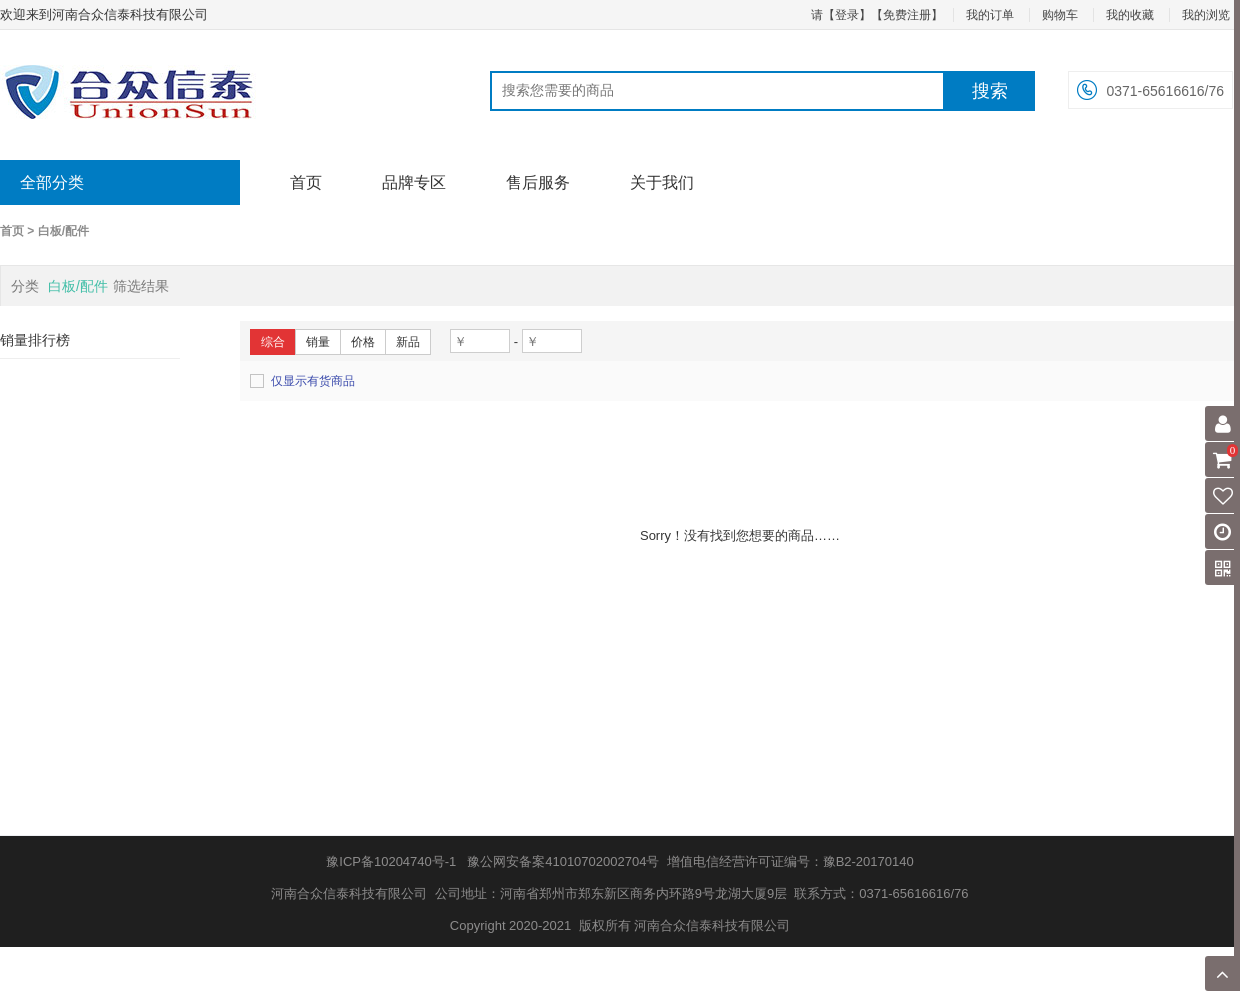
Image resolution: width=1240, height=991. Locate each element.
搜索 (990, 91)
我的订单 (990, 15)
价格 (363, 342)
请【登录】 (841, 15)
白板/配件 (63, 231)
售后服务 (538, 182)
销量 (318, 342)
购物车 (1060, 15)
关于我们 (662, 182)
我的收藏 (1130, 15)
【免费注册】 (907, 15)
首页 (306, 182)
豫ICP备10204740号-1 (391, 861)
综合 (273, 342)
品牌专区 (414, 182)
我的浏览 (1206, 15)
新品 (408, 342)
